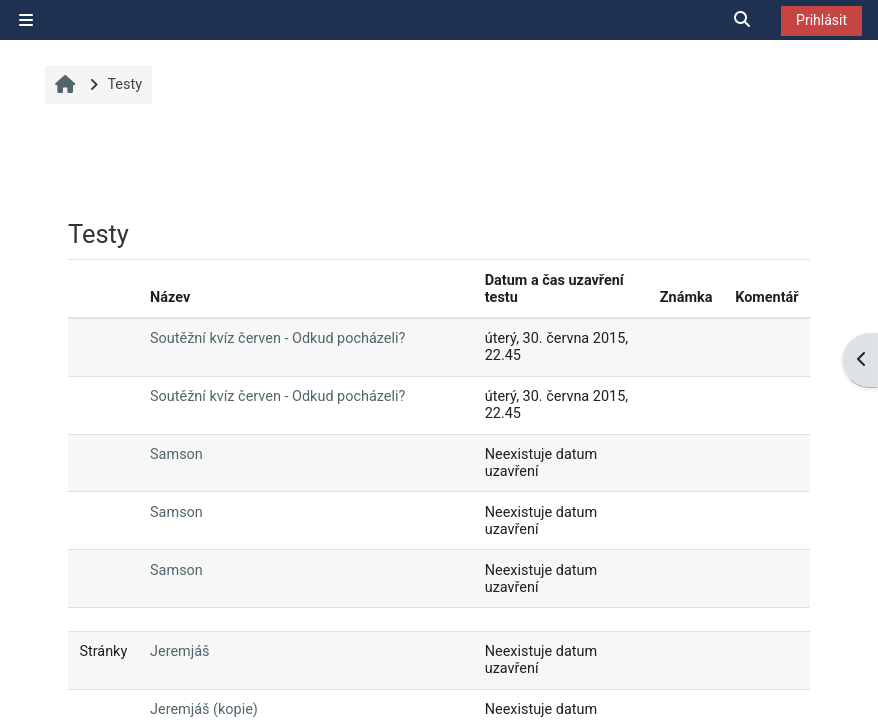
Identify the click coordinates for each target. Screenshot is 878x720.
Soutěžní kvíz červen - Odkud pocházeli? (277, 338)
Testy (124, 84)
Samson (176, 454)
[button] (743, 20)
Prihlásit (821, 20)
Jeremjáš (179, 651)
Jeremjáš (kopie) (204, 709)
